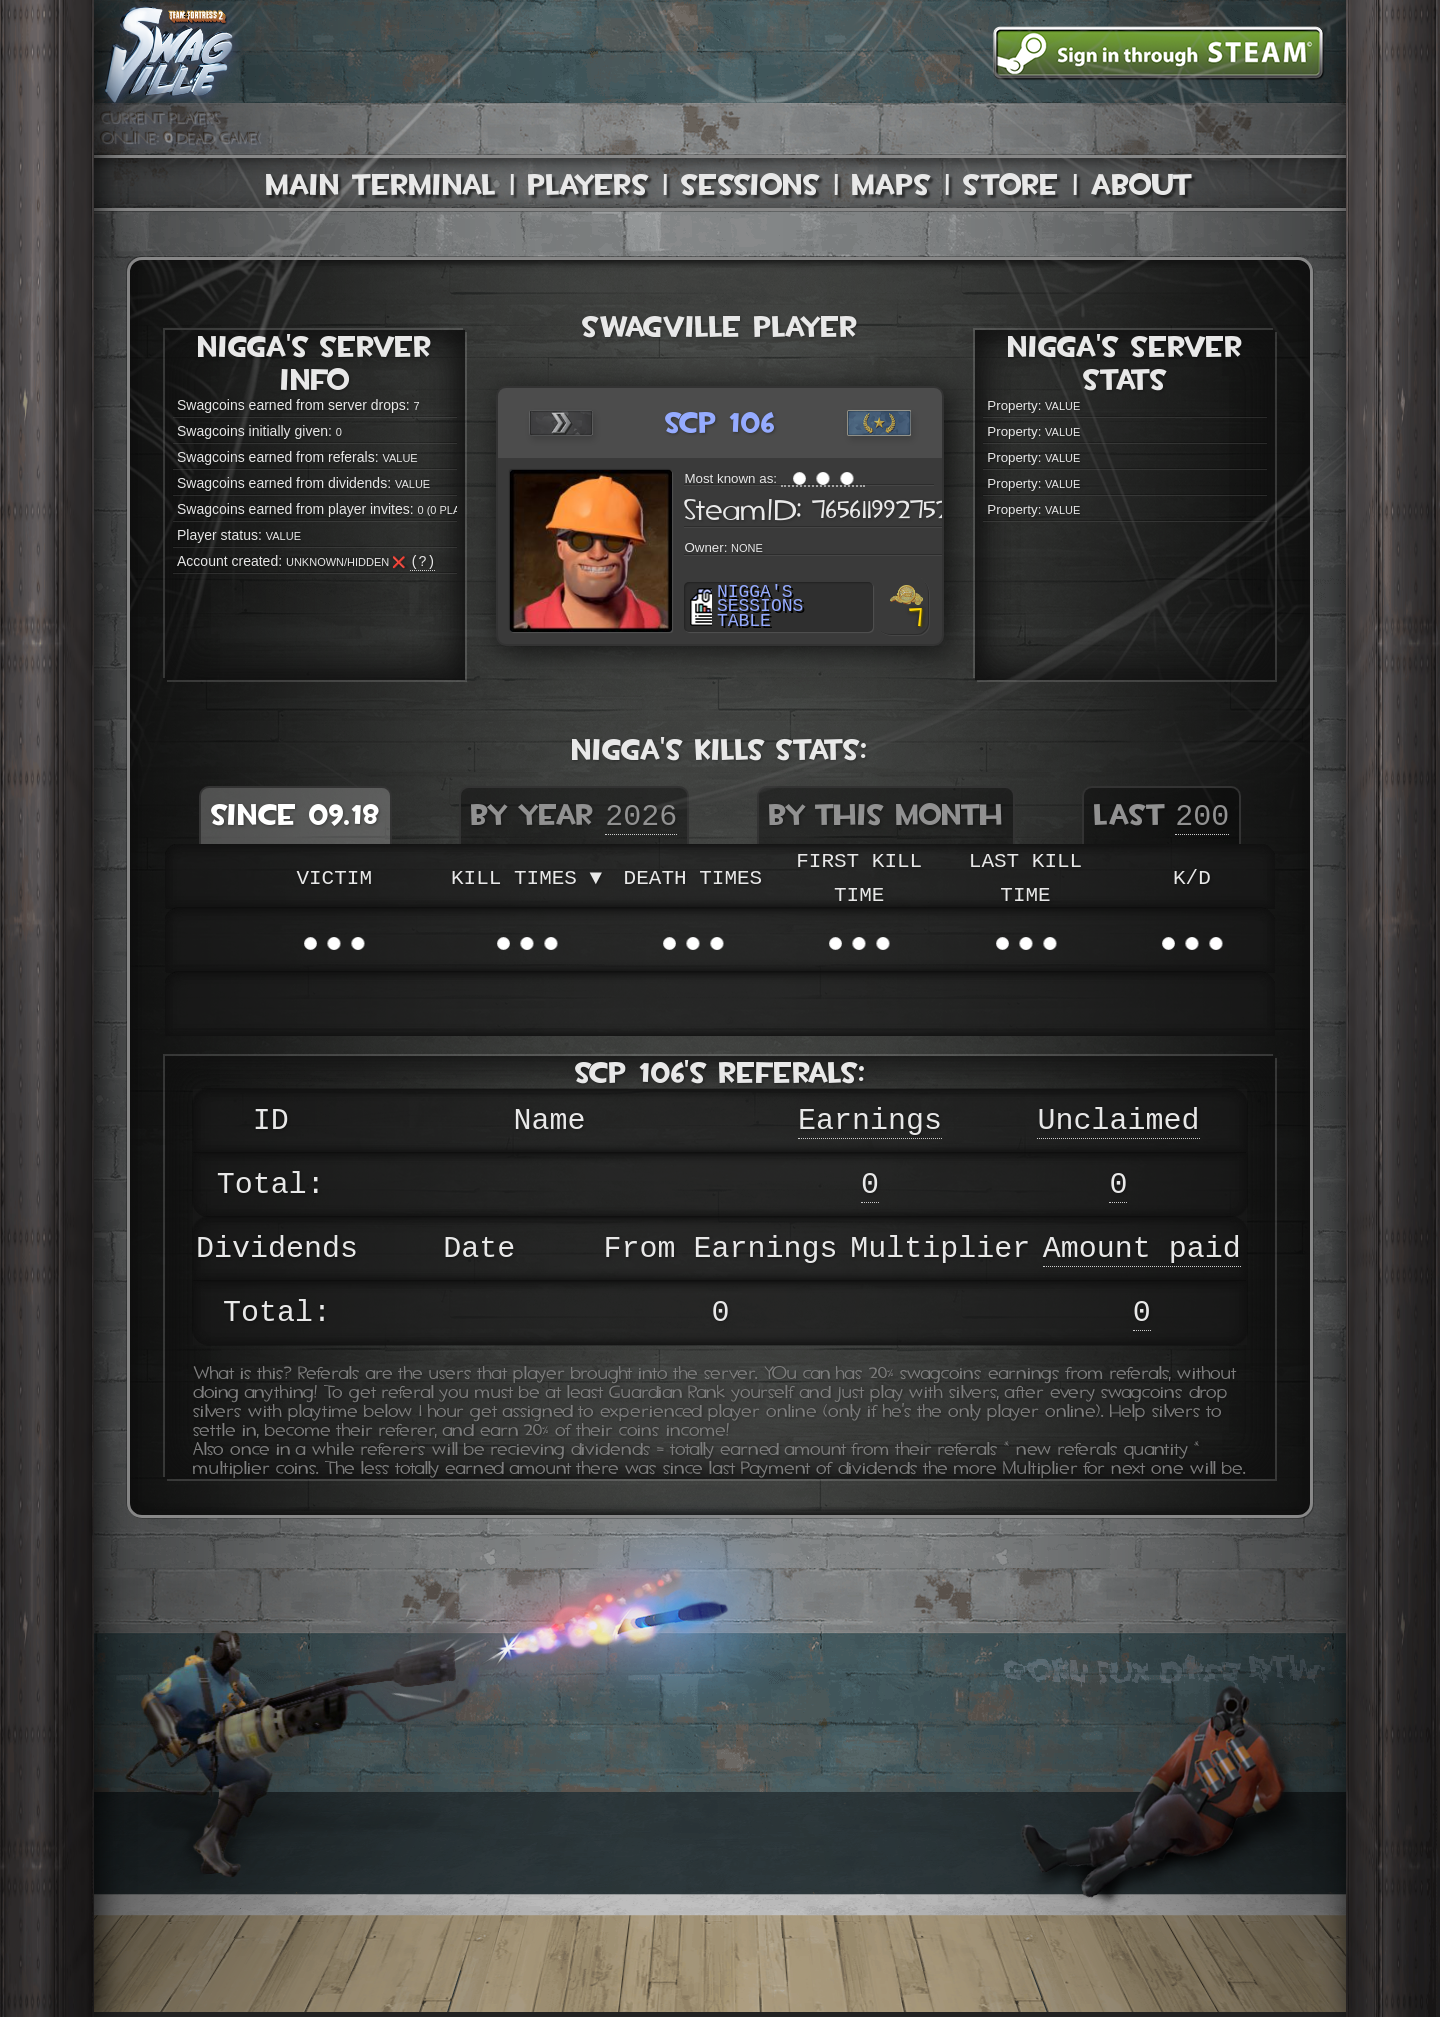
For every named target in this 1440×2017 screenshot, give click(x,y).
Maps (891, 184)
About (1142, 184)
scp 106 (720, 422)
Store (1011, 184)
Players (588, 184)
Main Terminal (381, 184)
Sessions (750, 184)
